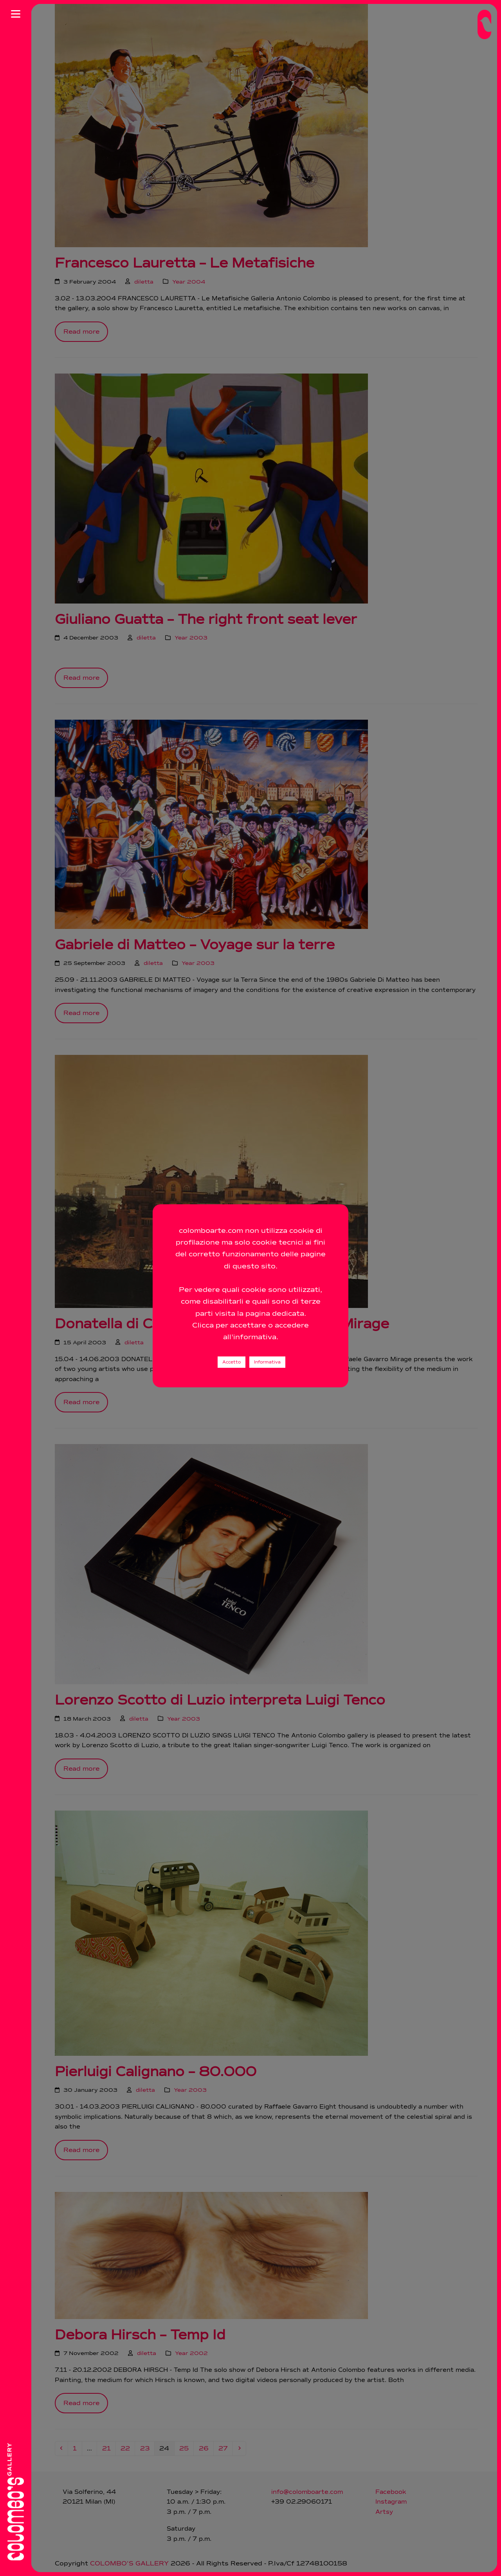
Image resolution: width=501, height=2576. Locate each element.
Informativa (267, 1377)
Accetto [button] (231, 1377)
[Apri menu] (16, 14)
